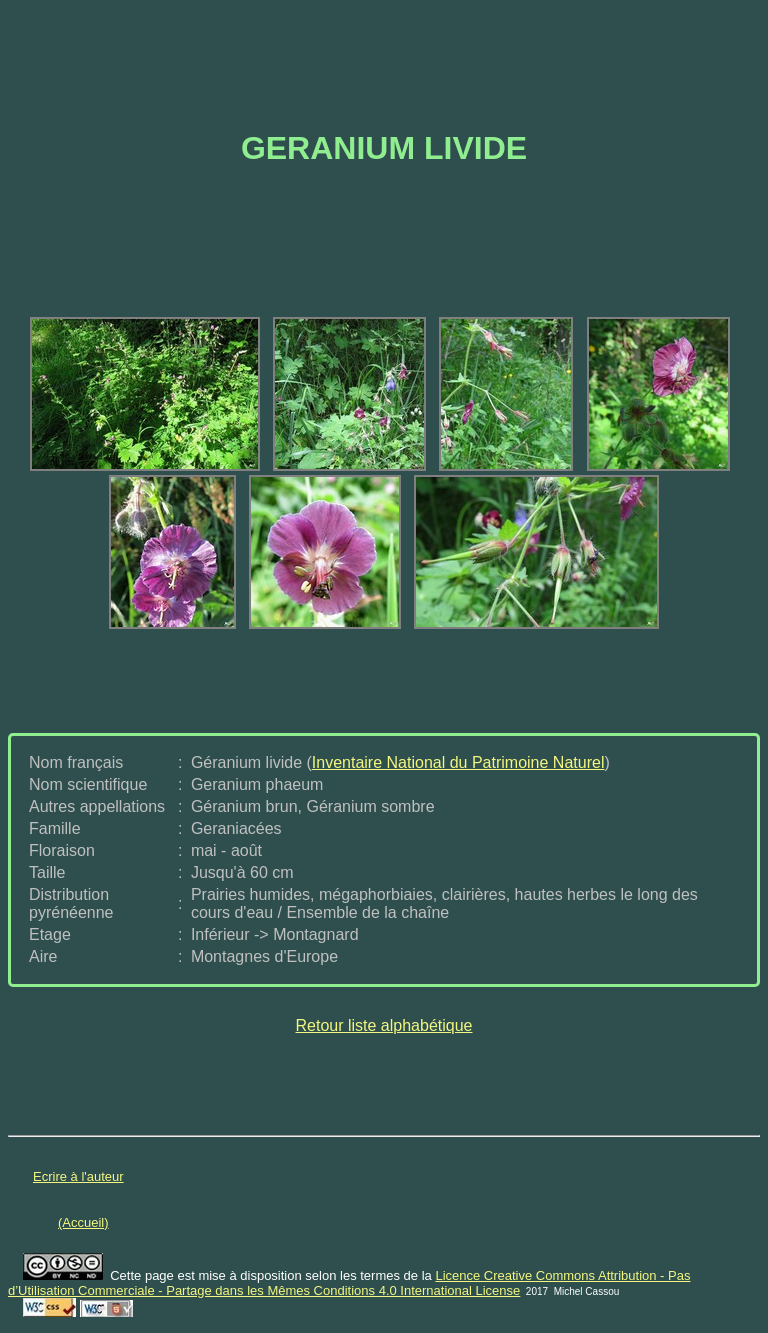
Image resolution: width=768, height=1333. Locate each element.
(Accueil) (83, 1222)
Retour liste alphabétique (383, 1025)
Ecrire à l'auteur (78, 1176)
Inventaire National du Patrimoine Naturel (458, 762)
